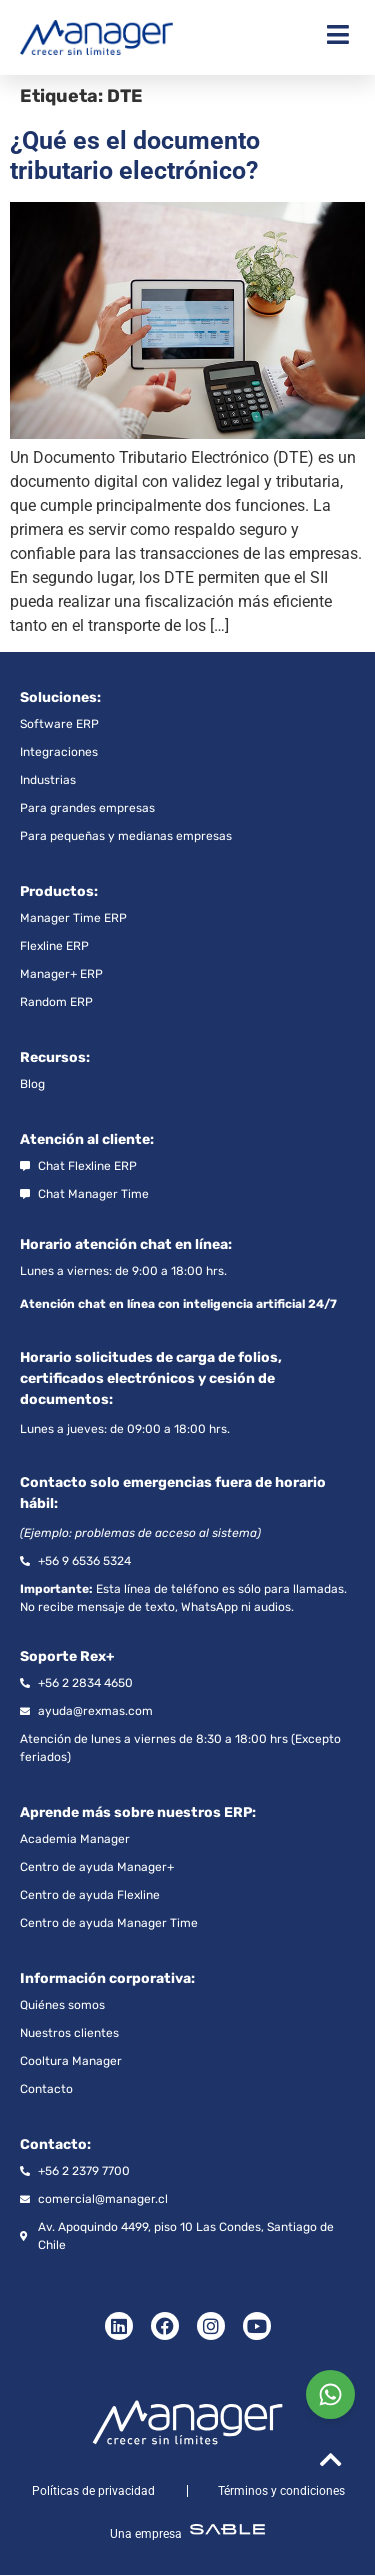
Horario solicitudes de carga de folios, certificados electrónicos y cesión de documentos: (151, 1378)
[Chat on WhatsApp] (330, 2394)
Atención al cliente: (87, 1139)
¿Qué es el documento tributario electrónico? (135, 155)
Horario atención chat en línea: (126, 1244)
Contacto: (55, 2144)
